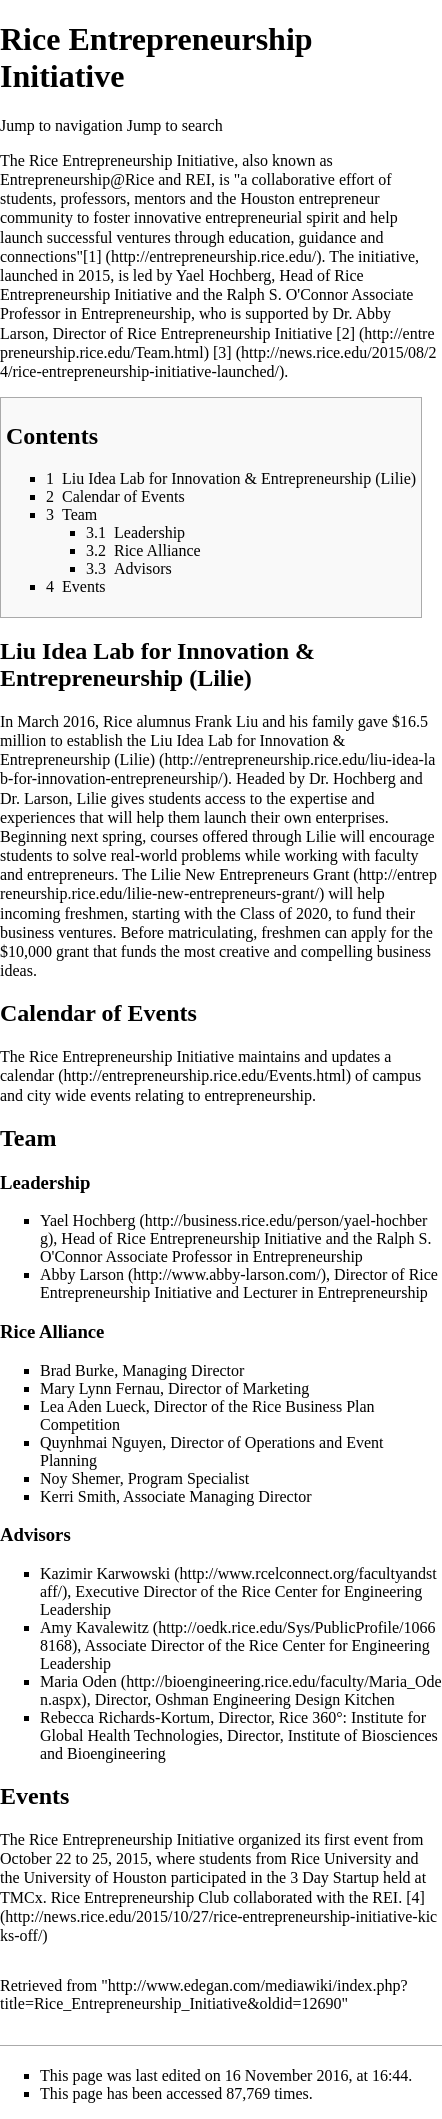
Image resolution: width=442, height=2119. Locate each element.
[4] (415, 1897)
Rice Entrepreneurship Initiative (131, 160)
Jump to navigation (61, 125)
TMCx (21, 1897)
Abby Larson (82, 1274)
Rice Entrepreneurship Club (140, 1897)
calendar (27, 1075)
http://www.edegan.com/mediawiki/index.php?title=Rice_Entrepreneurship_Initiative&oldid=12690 (204, 1994)
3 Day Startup (334, 1877)
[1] (92, 256)
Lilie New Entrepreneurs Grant (250, 874)
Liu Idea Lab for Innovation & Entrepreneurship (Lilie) (172, 750)
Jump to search (175, 125)
